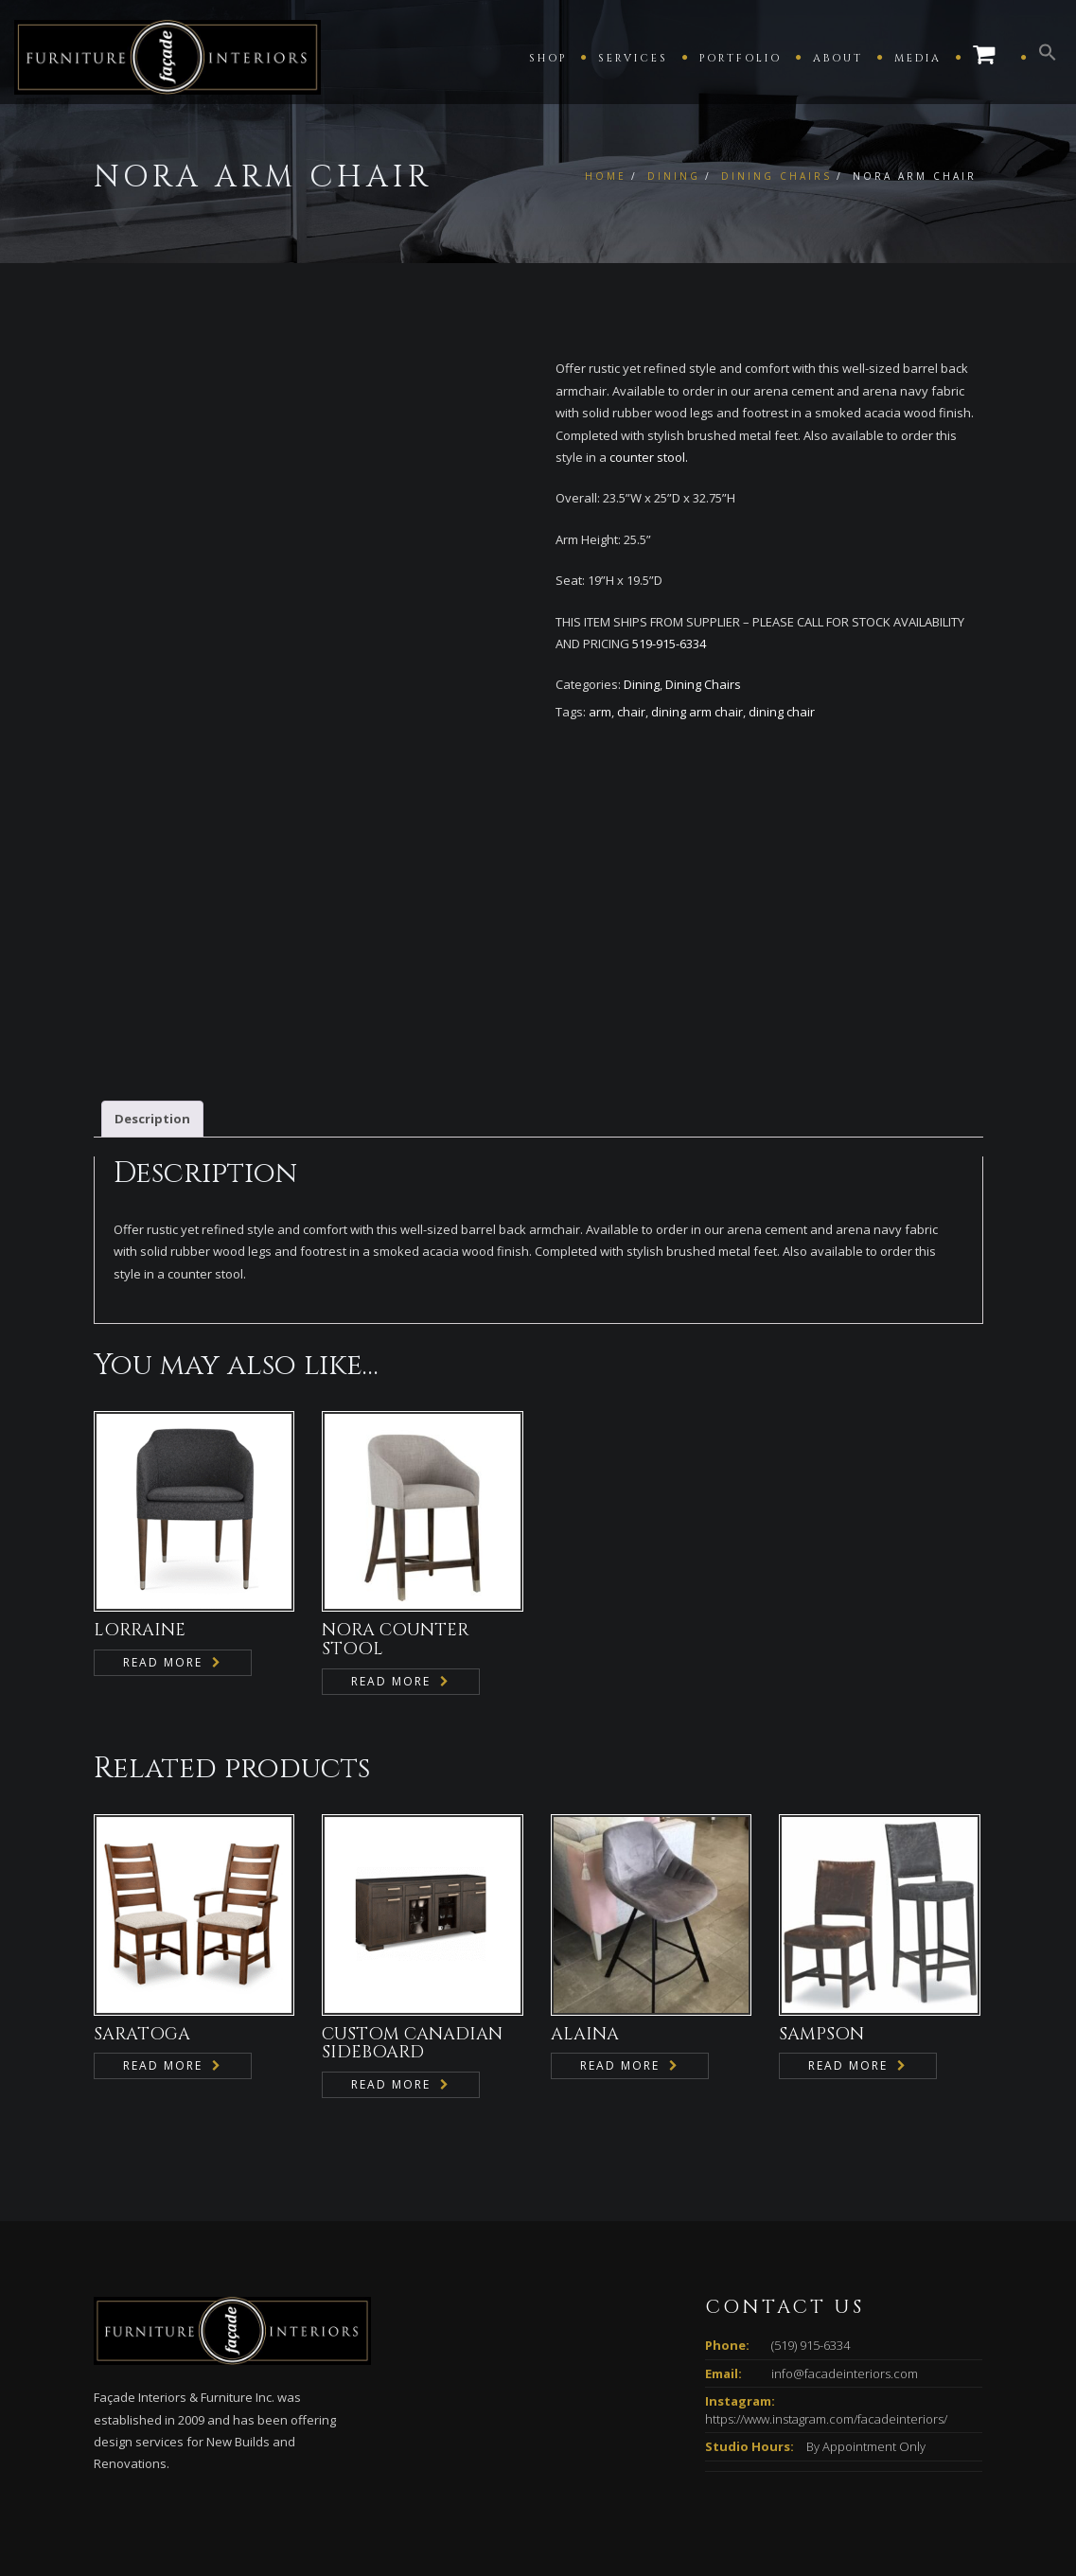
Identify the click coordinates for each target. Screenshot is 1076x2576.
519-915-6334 (669, 643)
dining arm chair (697, 711)
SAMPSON (821, 1908)
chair (631, 711)
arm (600, 711)
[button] (1047, 57)
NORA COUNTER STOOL (395, 1514)
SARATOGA (142, 1908)
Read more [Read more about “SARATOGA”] (163, 1940)
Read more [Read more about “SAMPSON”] (848, 1940)
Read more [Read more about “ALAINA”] (620, 1940)
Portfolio (740, 58)
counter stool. (648, 457)
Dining (673, 176)
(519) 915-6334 (810, 2220)
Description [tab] (152, 992)
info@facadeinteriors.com (844, 2247)
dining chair (782, 711)
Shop (548, 58)
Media (918, 58)
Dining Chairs (776, 176)
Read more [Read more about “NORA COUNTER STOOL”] (391, 1556)
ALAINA (585, 1908)
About (838, 58)
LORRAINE (139, 1505)
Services (633, 58)
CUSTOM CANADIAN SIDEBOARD (412, 1918)
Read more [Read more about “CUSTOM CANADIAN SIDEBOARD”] (391, 1959)
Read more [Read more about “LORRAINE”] (163, 1537)
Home (605, 176)
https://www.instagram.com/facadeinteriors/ (826, 2293)
